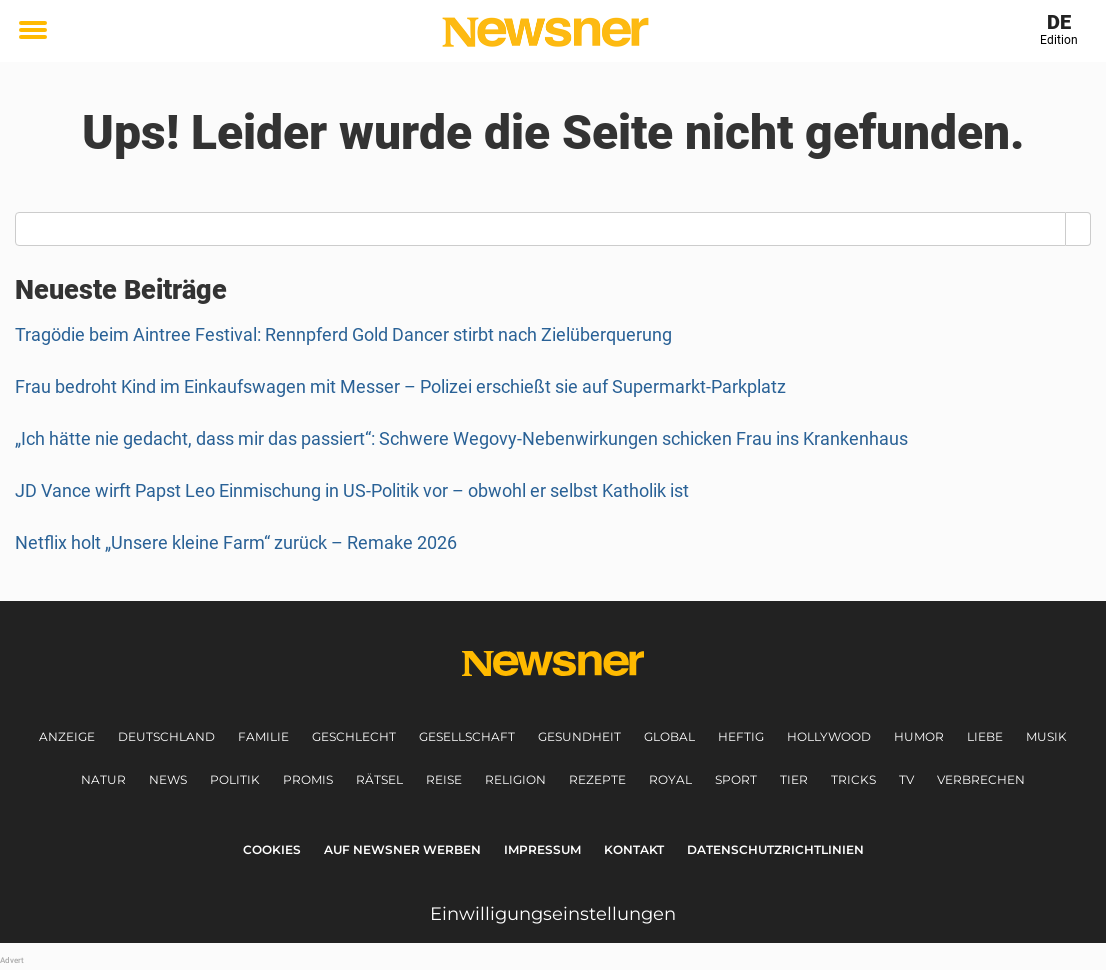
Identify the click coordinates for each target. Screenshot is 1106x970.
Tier (794, 779)
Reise (444, 779)
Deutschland (166, 736)
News (168, 779)
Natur (103, 779)
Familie (263, 736)
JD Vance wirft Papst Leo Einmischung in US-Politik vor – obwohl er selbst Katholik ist (352, 490)
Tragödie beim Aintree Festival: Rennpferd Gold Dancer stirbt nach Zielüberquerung (343, 334)
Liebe (985, 736)
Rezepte (597, 779)
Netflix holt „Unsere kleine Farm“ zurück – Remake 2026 (236, 542)
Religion (515, 779)
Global (669, 736)
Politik (235, 779)
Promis (308, 779)
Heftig (741, 736)
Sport (736, 779)
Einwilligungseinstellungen (553, 914)
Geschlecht (354, 736)
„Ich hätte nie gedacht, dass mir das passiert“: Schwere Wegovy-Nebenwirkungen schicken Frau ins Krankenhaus (461, 438)
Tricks (853, 779)
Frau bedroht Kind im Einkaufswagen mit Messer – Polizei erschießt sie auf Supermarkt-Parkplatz (400, 386)
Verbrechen (981, 779)
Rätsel (379, 779)
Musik (1046, 736)
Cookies (272, 849)
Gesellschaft (467, 736)
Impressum (542, 849)
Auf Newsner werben (402, 849)
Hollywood (829, 736)
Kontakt (634, 849)
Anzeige (67, 736)
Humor (919, 736)
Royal (670, 779)
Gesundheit (579, 736)
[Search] (1078, 229)
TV (906, 779)
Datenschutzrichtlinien (775, 849)
